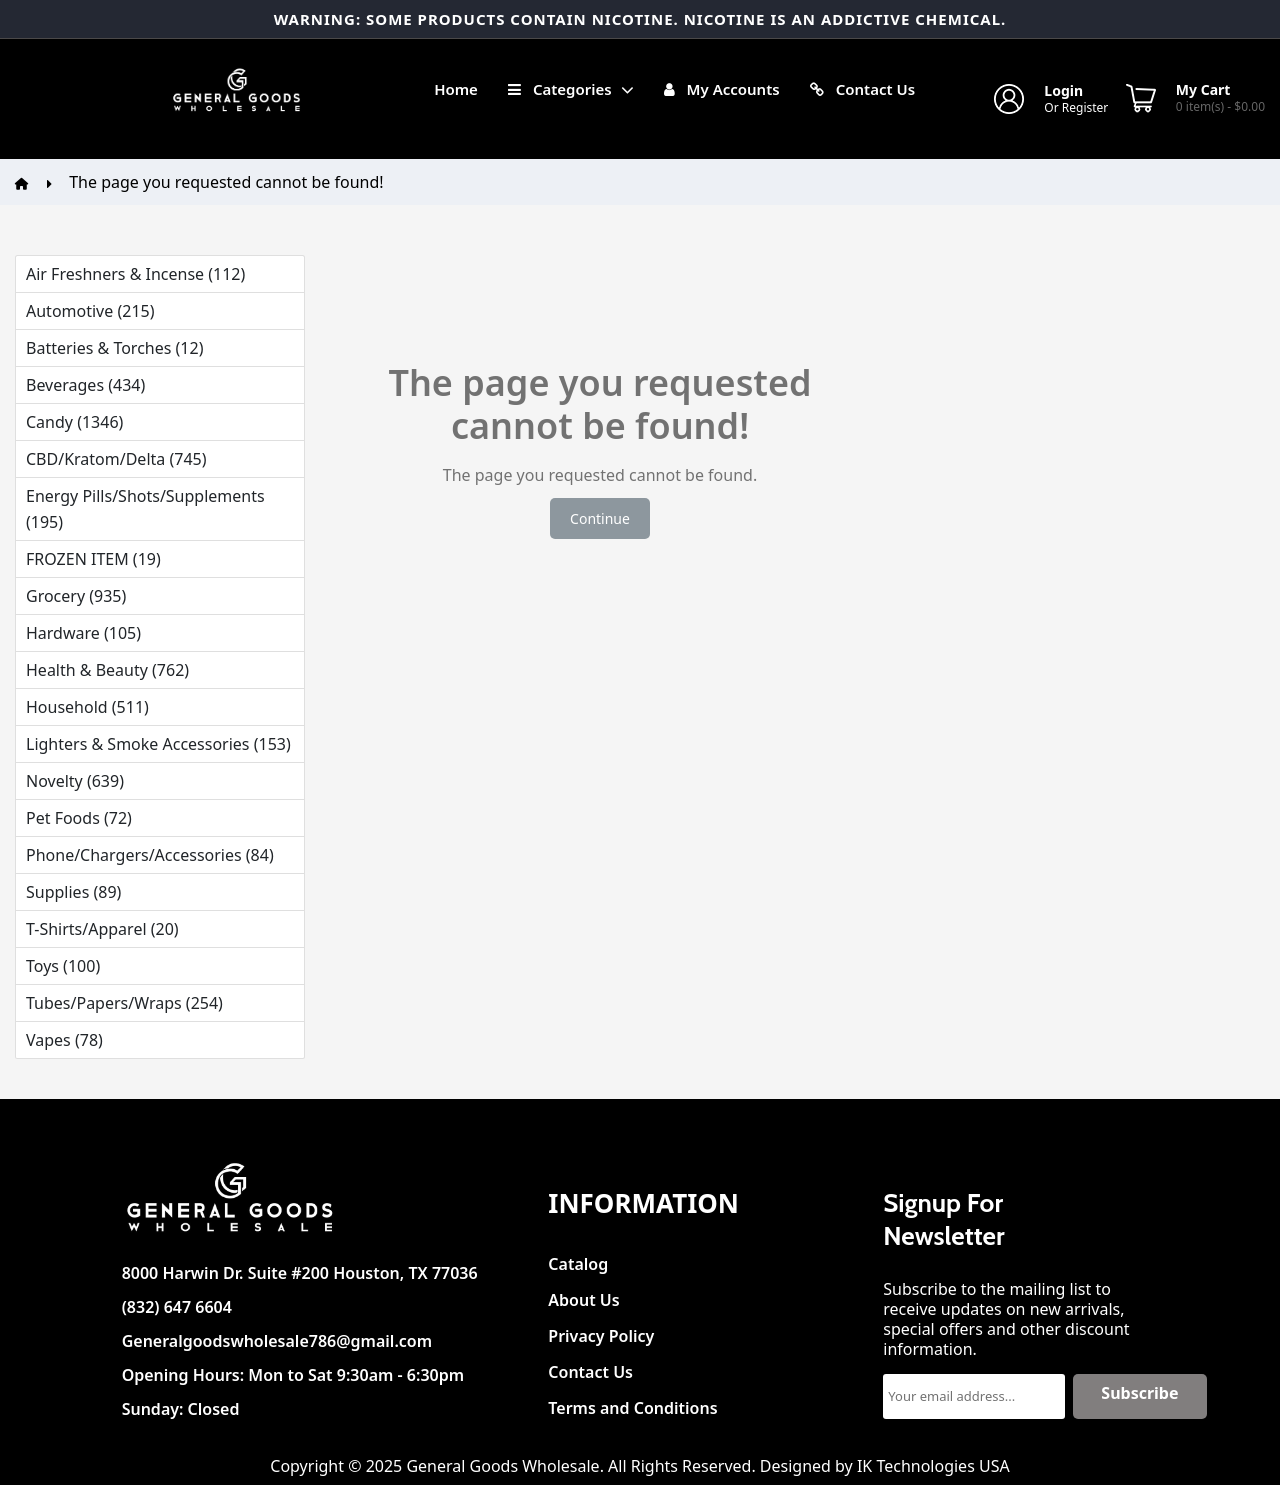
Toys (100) (63, 966)
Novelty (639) (75, 781)
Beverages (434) (85, 385)
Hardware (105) (83, 633)
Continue (600, 518)
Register (1085, 107)
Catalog (578, 1258)
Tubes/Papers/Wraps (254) (124, 1003)
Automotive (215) (90, 311)
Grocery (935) (76, 596)
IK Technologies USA (933, 1466)
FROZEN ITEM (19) (93, 559)
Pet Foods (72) (79, 818)
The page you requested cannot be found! (226, 182)
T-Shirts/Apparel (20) (102, 929)
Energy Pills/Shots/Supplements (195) (145, 509)
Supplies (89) (73, 892)
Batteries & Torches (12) (114, 348)
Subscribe (1139, 1393)
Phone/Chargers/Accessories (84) (150, 855)
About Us (583, 1294)
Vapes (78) (64, 1040)
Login (1063, 90)
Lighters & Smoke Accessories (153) (158, 744)
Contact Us (590, 1366)
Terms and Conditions (632, 1402)
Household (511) (87, 707)
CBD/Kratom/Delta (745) (116, 459)
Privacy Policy (601, 1330)
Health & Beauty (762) (107, 670)
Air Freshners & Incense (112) (135, 274)
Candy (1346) (74, 422)
